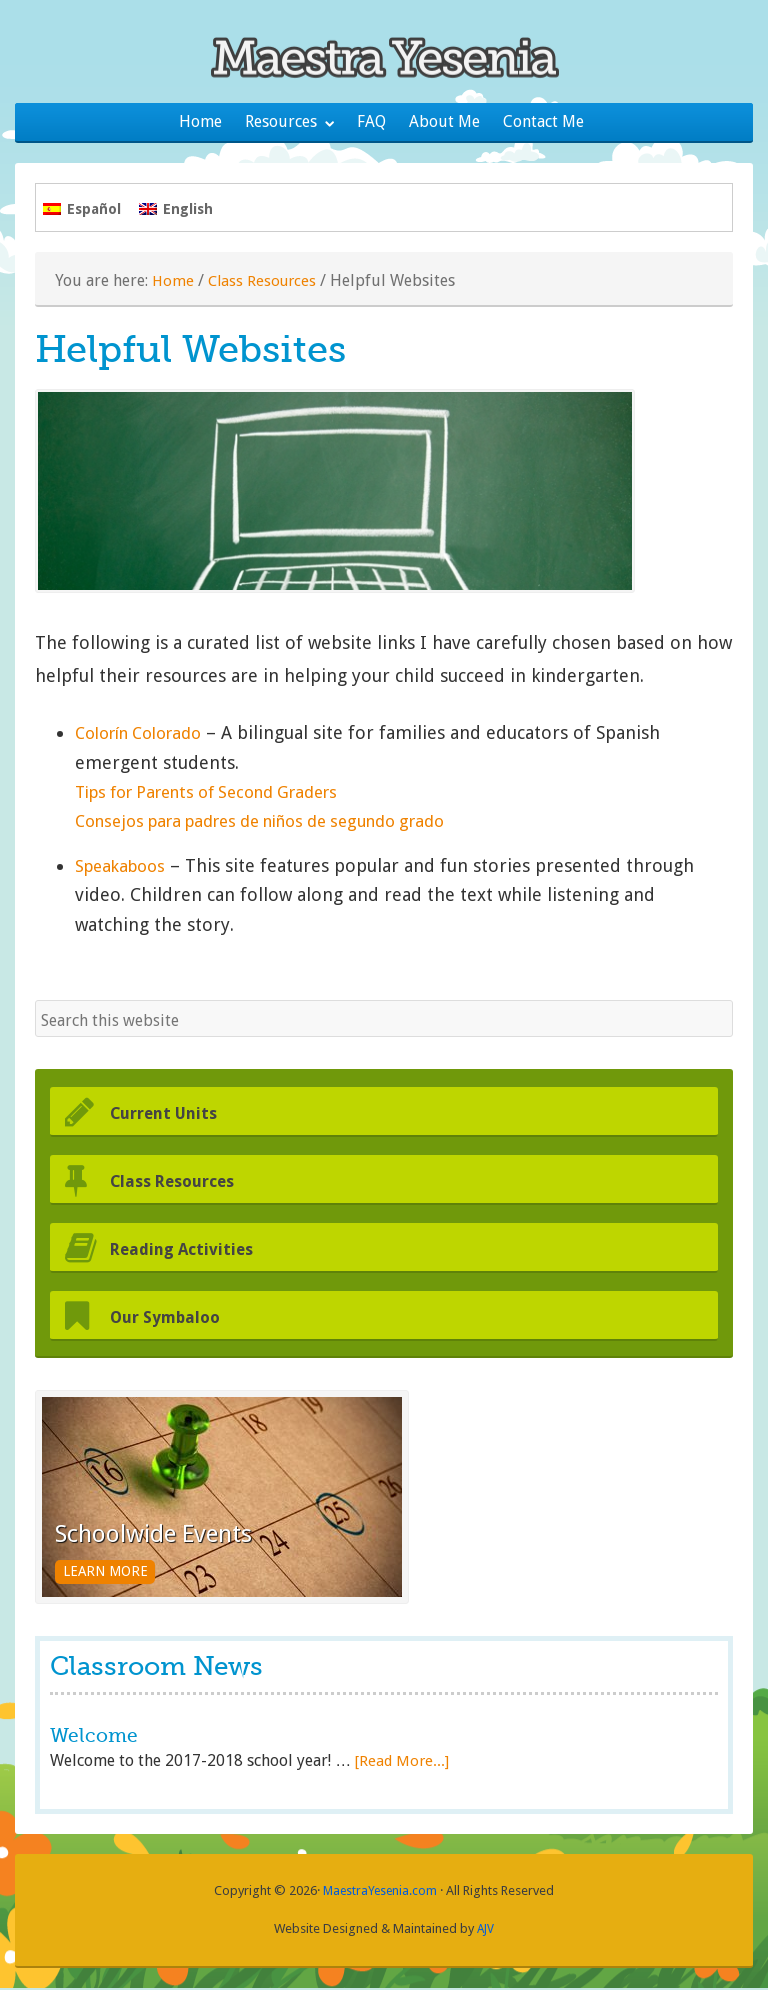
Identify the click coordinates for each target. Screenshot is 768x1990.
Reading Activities (196, 1251)
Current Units (176, 1115)
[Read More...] (402, 1763)
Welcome (95, 1738)
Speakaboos (124, 868)
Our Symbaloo (179, 1319)
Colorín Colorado (147, 736)
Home (173, 283)
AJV (485, 1930)
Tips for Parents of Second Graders (222, 794)
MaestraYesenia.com (380, 1893)
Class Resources (265, 283)
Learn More (114, 1572)
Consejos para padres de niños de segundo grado (281, 824)
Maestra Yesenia (383, 55)
